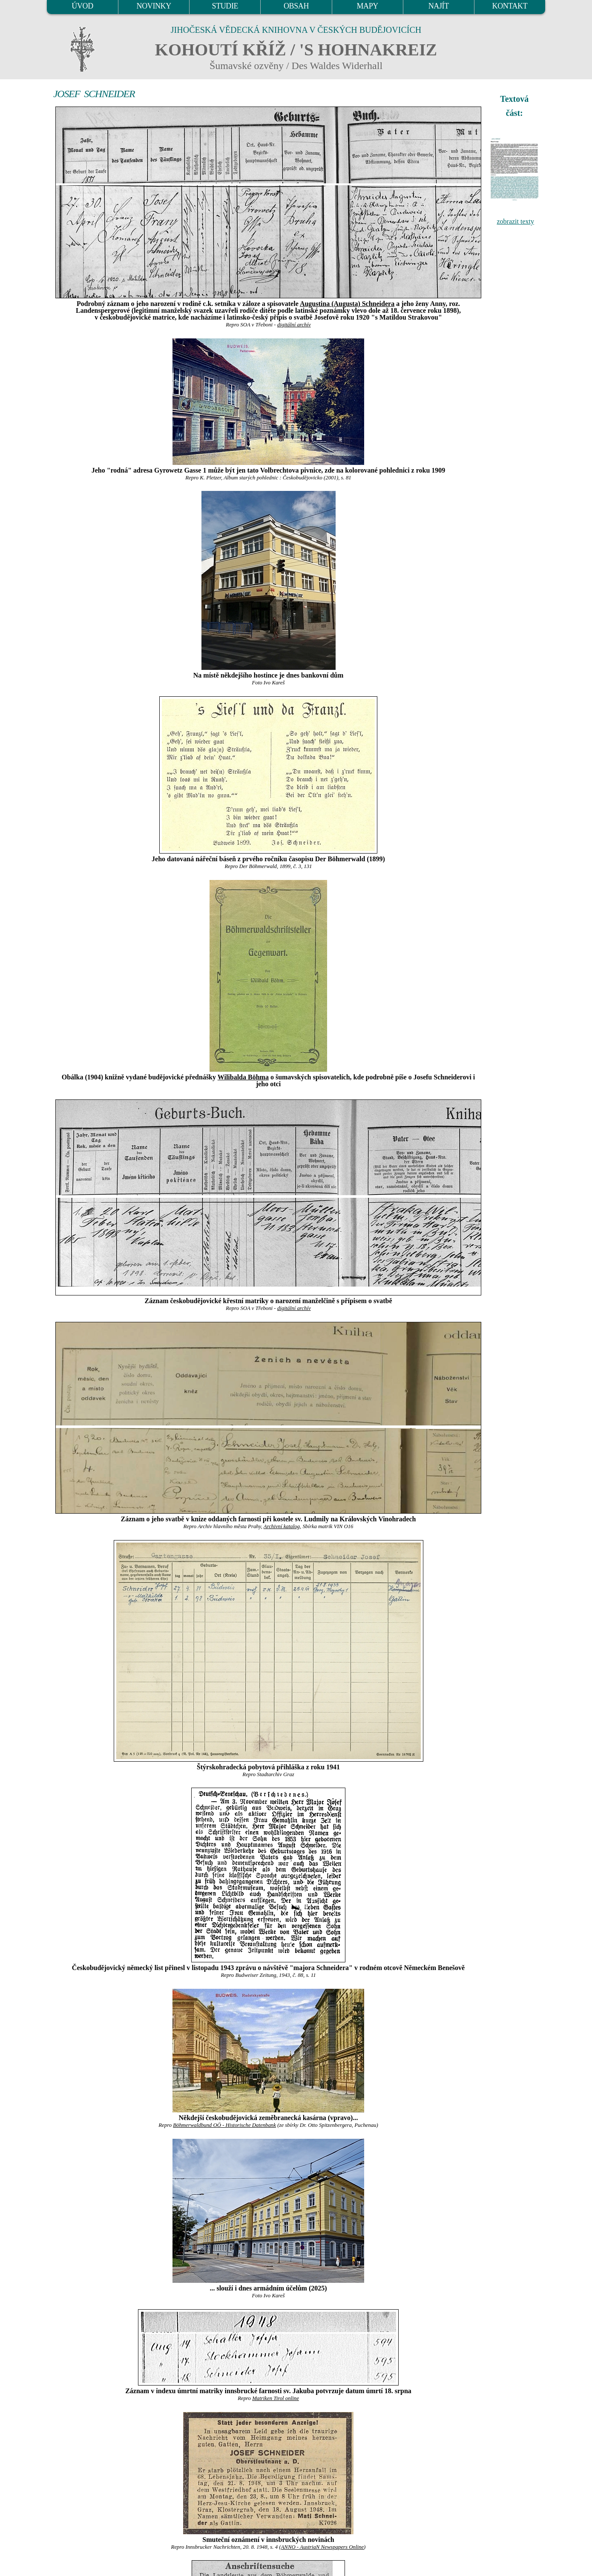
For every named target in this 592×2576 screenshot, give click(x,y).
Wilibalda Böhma (243, 1077)
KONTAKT (510, 6)
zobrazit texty (515, 221)
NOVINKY (154, 6)
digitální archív (294, 325)
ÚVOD (82, 6)
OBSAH (296, 6)
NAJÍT (438, 6)
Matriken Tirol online (275, 2398)
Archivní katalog (282, 1526)
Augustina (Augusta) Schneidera (347, 303)
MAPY (367, 6)
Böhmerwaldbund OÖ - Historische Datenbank (224, 2125)
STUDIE (225, 6)
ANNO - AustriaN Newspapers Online (322, 2547)
